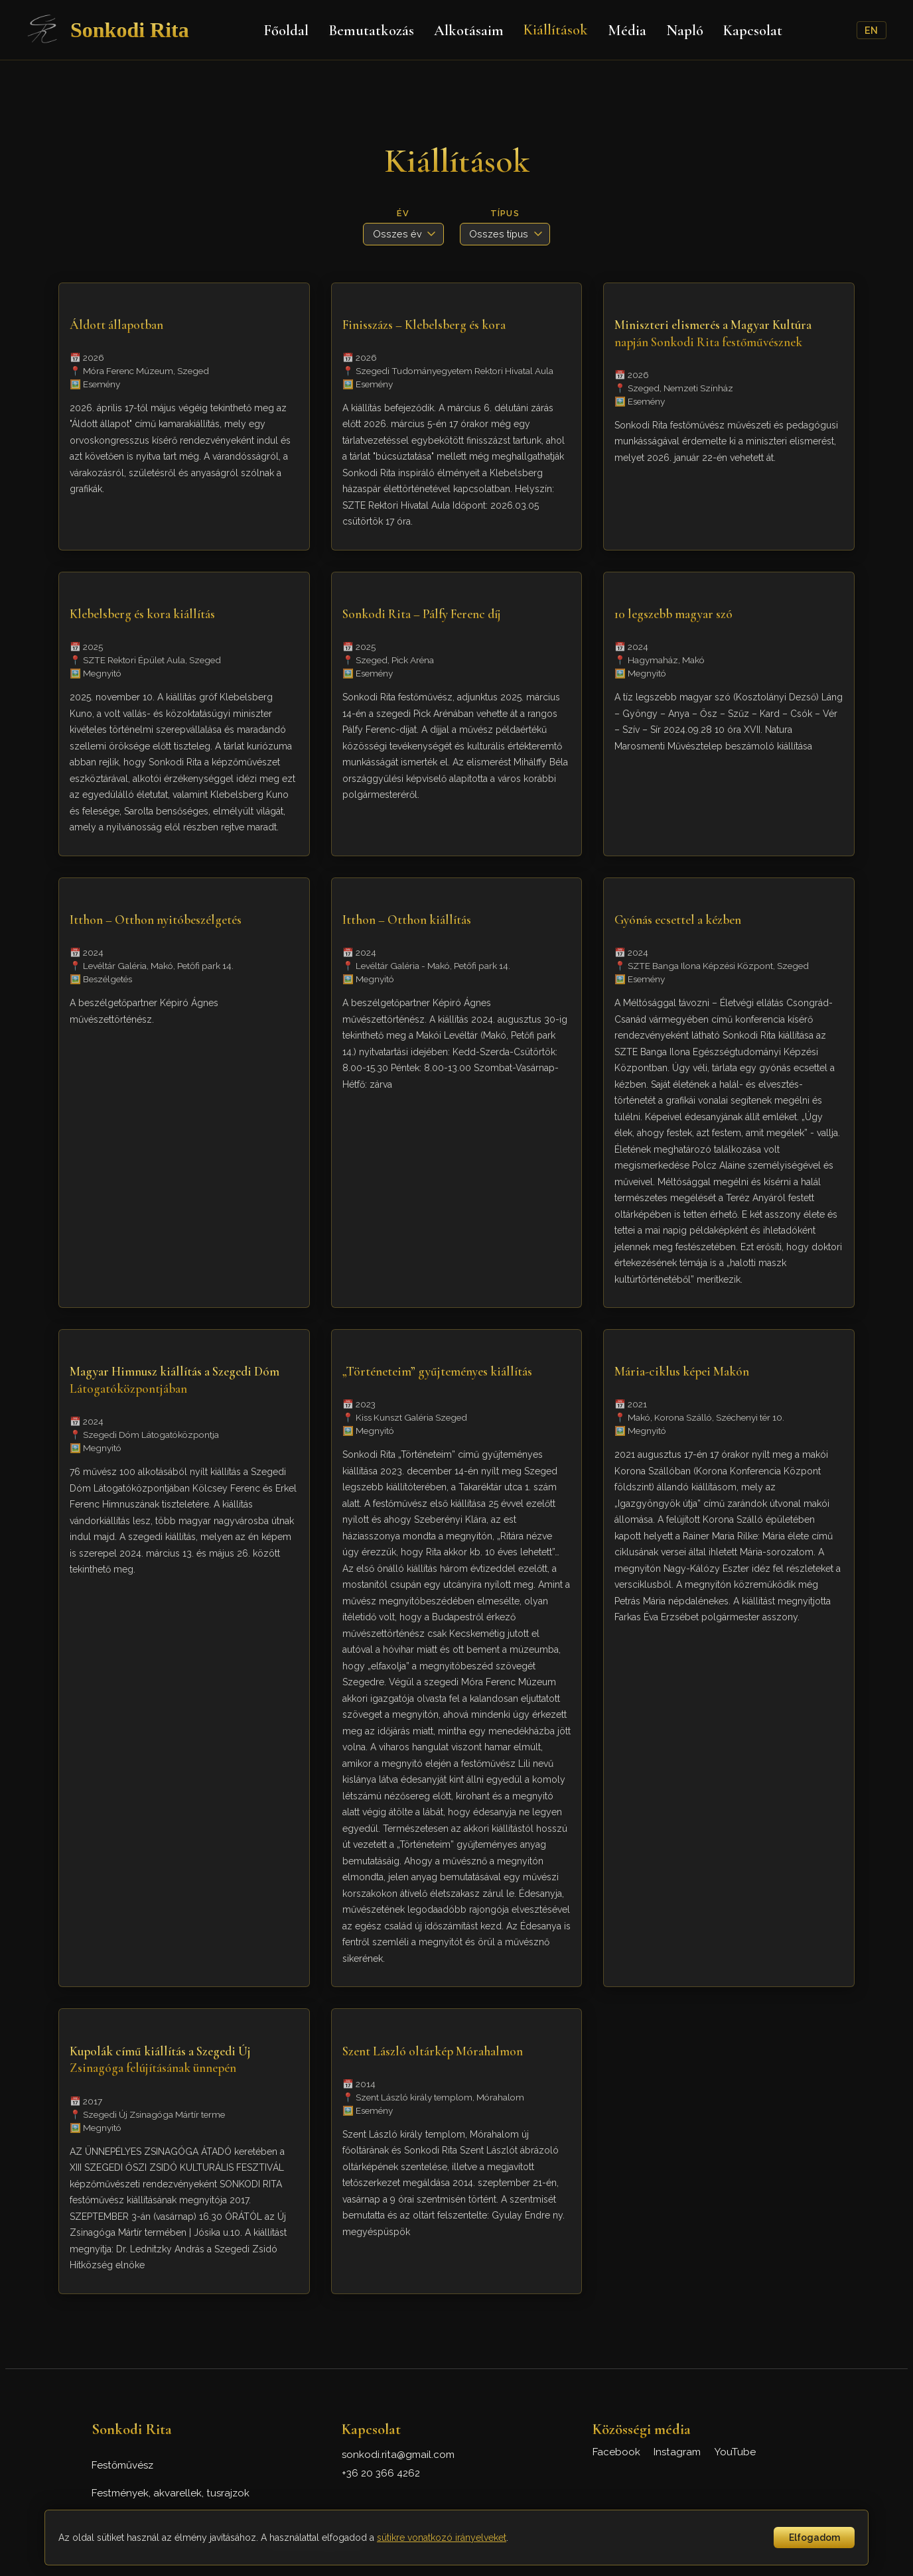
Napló (684, 30)
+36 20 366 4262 (381, 2473)
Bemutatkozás (371, 30)
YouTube (735, 2452)
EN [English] (871, 30)
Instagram (677, 2452)
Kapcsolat (752, 30)
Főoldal (286, 30)
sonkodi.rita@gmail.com (398, 2455)
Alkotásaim (469, 30)
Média (627, 30)
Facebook (616, 2452)
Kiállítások (556, 29)
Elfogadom (814, 2537)
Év (403, 213)
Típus (505, 213)
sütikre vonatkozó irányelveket (441, 2537)
